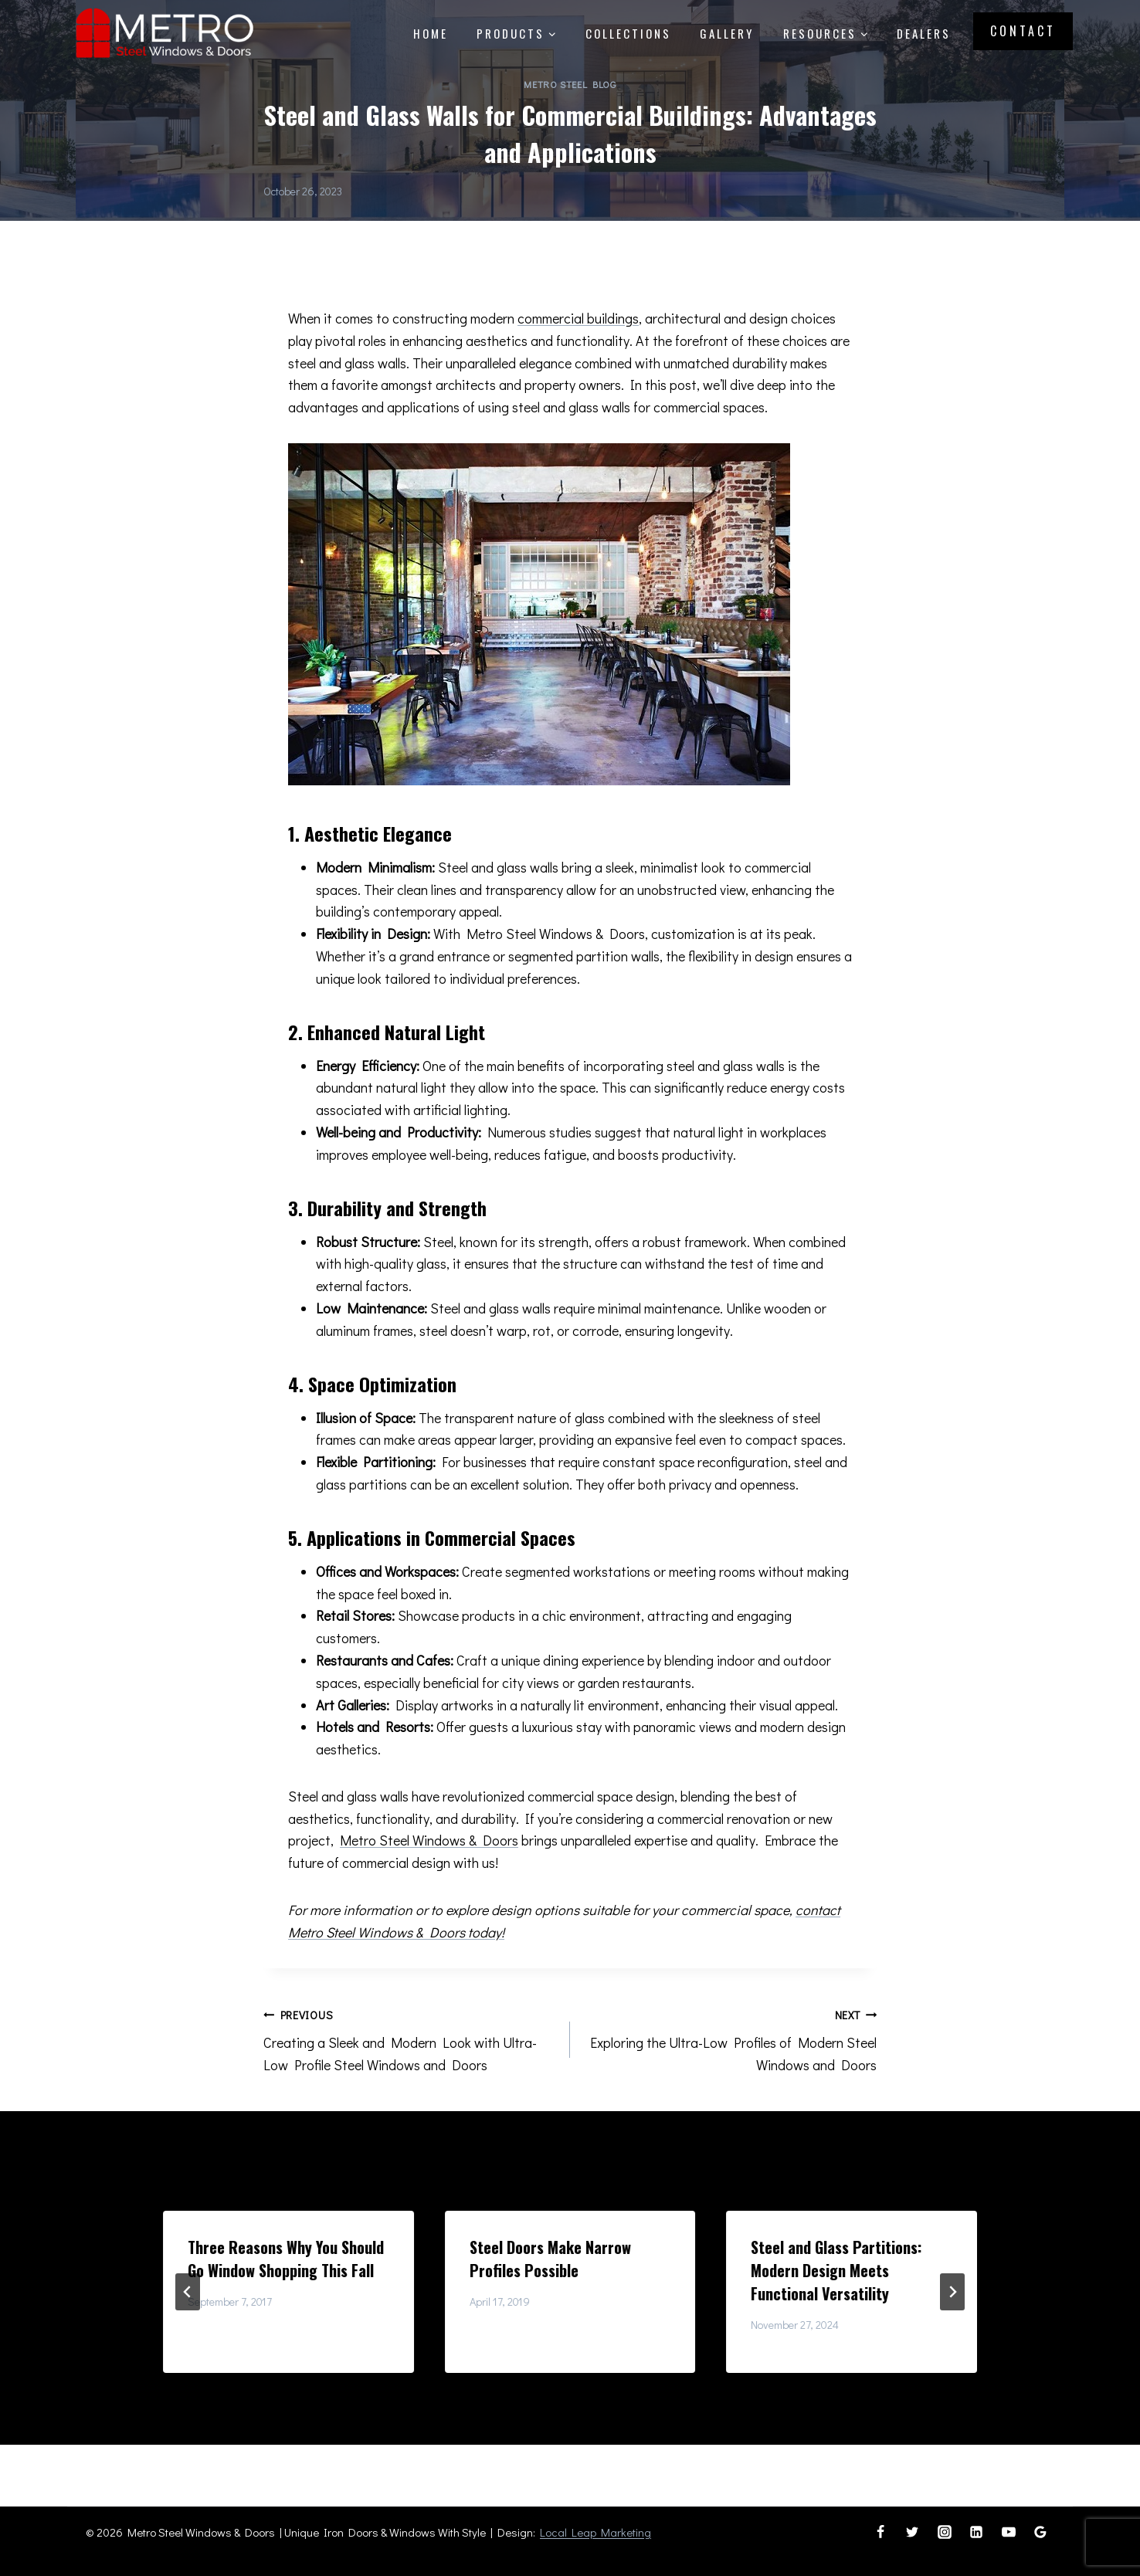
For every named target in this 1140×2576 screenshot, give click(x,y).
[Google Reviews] (1040, 2532)
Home (430, 33)
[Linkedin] (976, 2532)
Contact (1023, 31)
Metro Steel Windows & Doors (429, 1840)
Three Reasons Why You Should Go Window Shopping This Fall (286, 2258)
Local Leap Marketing (595, 2532)
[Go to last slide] (187, 2291)
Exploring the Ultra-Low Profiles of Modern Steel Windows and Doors (730, 2039)
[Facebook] (880, 2532)
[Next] (952, 2291)
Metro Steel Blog (570, 84)
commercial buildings (578, 318)
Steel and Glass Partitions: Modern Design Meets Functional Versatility (836, 2270)
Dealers (924, 33)
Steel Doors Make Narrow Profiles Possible (550, 2258)
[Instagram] (944, 2532)
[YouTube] (1009, 2532)
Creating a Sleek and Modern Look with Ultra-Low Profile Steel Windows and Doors (409, 2039)
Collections (628, 33)
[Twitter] (912, 2532)
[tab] (539, 2386)
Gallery (727, 33)
